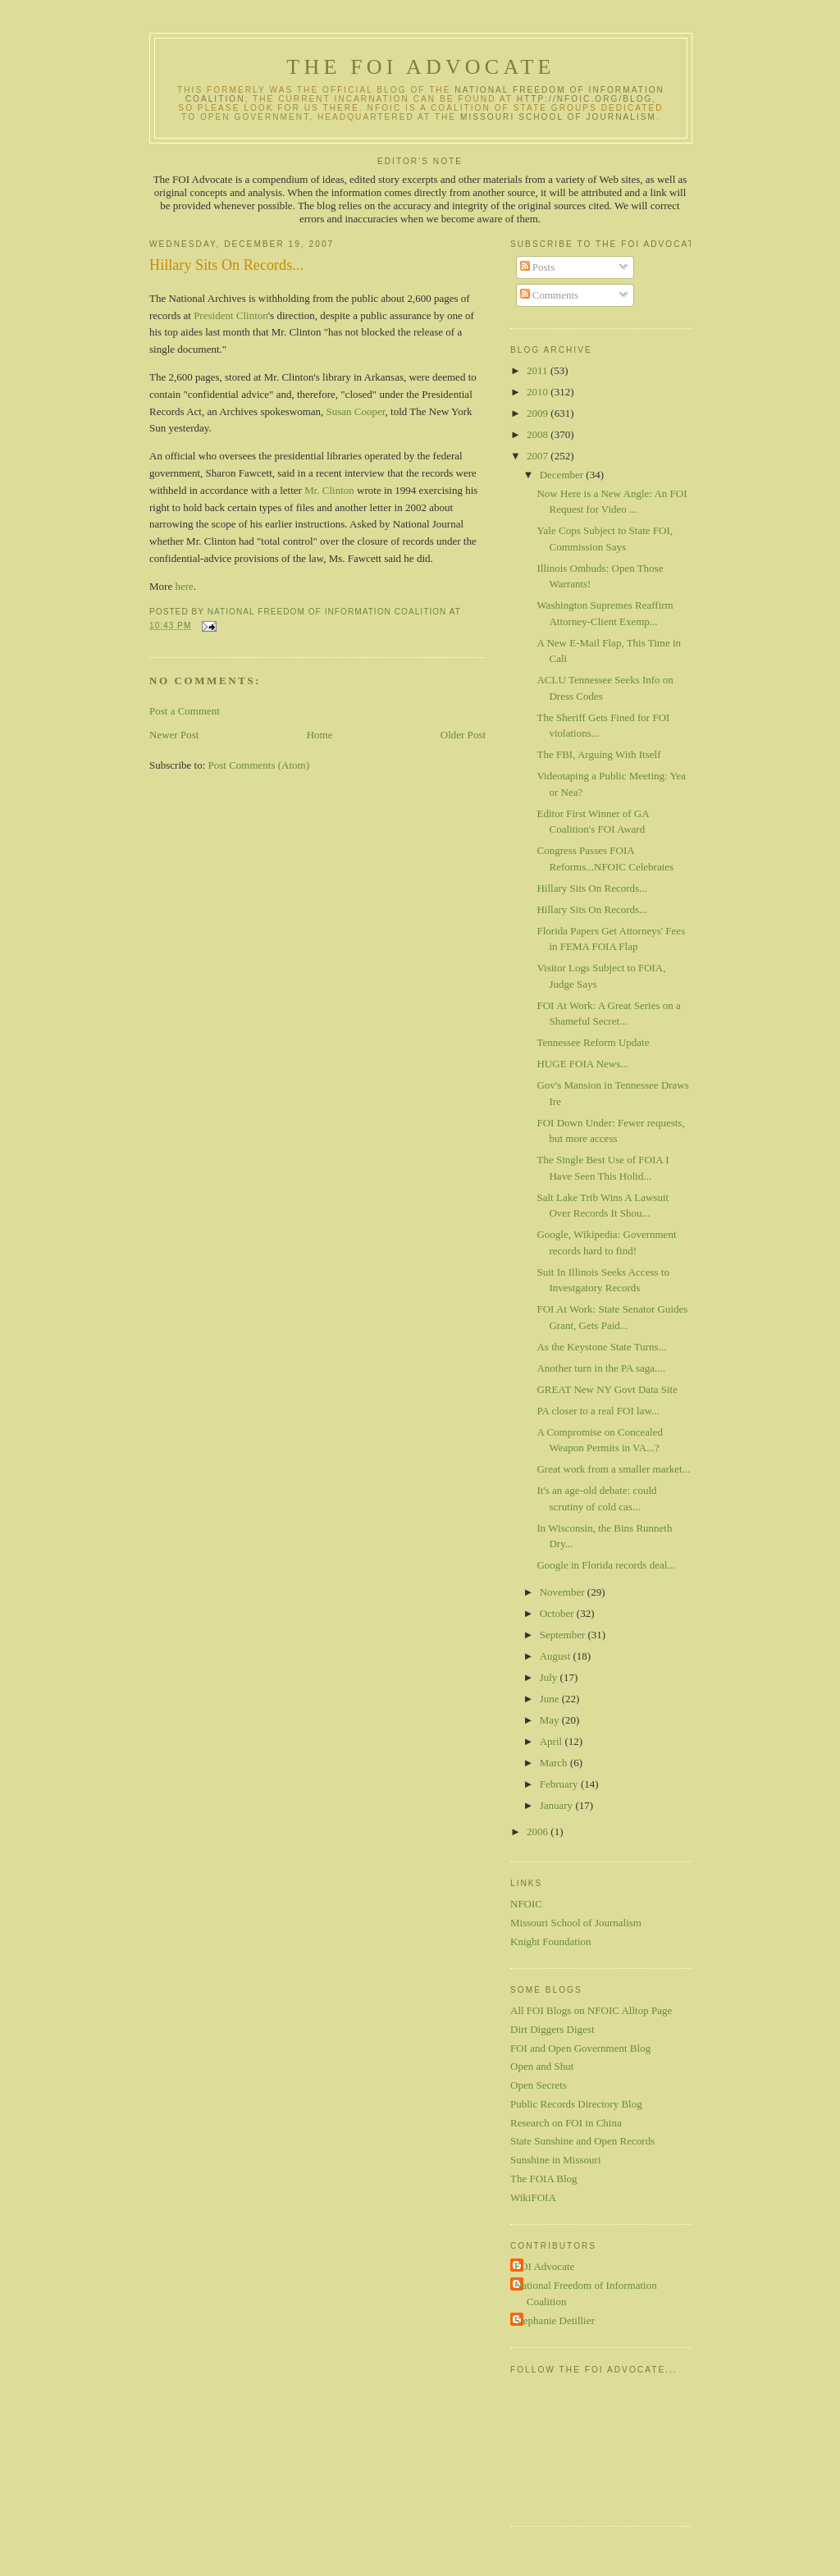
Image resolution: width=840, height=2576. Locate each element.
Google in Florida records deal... (605, 1565)
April (552, 1741)
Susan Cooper (356, 411)
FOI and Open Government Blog (580, 2048)
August (556, 1656)
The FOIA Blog (544, 2178)
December (563, 474)
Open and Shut (541, 2066)
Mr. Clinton (329, 490)
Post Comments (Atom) (259, 765)
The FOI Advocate (420, 67)
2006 (538, 1831)
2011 (538, 370)
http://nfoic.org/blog (585, 98)
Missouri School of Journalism (558, 116)
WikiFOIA (533, 2197)
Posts (537, 267)
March (555, 1762)
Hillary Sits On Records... (591, 888)
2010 (538, 392)
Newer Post (174, 734)
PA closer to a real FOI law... (597, 1410)
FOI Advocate (544, 2266)
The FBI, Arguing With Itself (598, 754)
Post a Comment (184, 711)
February (560, 1784)
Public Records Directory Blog (576, 2104)
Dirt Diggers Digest (552, 2029)
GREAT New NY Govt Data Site (607, 1389)
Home (320, 734)
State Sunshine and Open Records (582, 2141)
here (184, 586)
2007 (538, 456)
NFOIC (526, 1904)
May (551, 1720)
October (558, 1613)
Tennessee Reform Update (592, 1042)
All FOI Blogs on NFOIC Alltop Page (591, 2010)
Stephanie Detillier (554, 2320)
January (558, 1805)
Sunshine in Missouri (555, 2160)
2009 (538, 413)
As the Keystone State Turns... (601, 1347)
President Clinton (231, 315)
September (564, 1634)
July (550, 1677)
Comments (549, 295)
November (563, 1592)
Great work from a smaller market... (613, 1469)
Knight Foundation (550, 1941)
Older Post (463, 734)
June (551, 1698)
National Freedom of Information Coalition (585, 2293)
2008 (538, 434)
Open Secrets (538, 2085)
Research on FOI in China (566, 2123)
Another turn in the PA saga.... (600, 1368)
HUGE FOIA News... (582, 1063)
